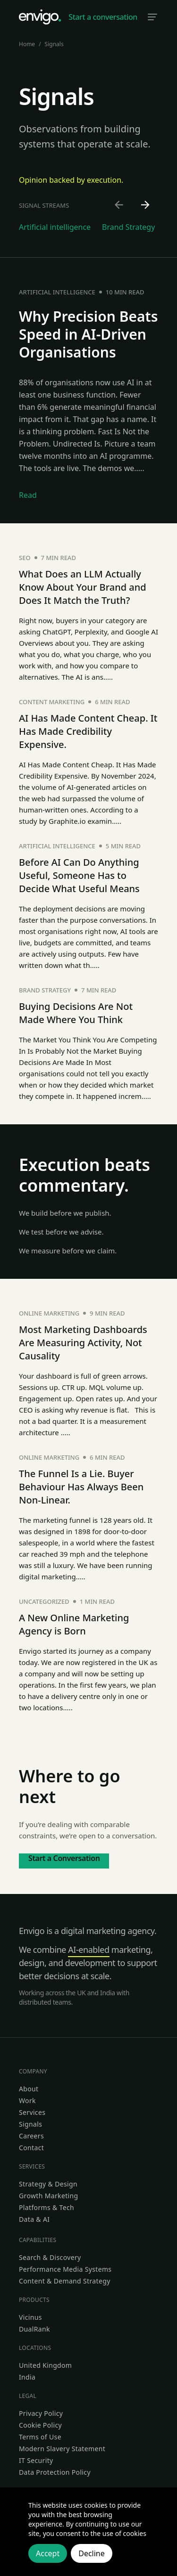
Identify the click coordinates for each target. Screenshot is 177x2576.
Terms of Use (40, 2436)
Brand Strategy (45, 990)
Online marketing (49, 1313)
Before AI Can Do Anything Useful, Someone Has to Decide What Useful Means (79, 875)
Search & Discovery (50, 2257)
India (27, 2377)
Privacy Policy (41, 2413)
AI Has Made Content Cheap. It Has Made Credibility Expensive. (88, 731)
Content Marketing (51, 702)
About (28, 2088)
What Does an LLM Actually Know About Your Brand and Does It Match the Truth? (82, 587)
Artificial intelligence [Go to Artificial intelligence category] (55, 227)
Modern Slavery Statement (62, 2448)
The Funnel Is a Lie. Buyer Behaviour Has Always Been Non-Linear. (81, 1486)
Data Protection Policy (55, 2472)
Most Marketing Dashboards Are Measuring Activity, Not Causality (83, 1342)
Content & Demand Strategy (64, 2280)
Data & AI (34, 2219)
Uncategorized (44, 1601)
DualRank (34, 2328)
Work (27, 2100)
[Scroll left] (119, 205)
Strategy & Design (48, 2183)
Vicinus (30, 2317)
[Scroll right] (146, 205)
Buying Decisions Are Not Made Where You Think (76, 1013)
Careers (31, 2135)
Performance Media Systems (65, 2269)
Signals (30, 2124)
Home (27, 44)
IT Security (36, 2460)
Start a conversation (102, 17)
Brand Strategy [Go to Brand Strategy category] (128, 227)
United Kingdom (45, 2365)
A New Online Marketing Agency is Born (74, 1624)
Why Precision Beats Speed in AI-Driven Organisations (88, 334)
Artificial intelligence (57, 292)
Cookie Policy (40, 2425)
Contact (31, 2147)
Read (28, 495)
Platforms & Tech (46, 2207)
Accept (47, 2553)
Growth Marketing (48, 2195)
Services (32, 2112)
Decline (91, 2553)
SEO (25, 557)
